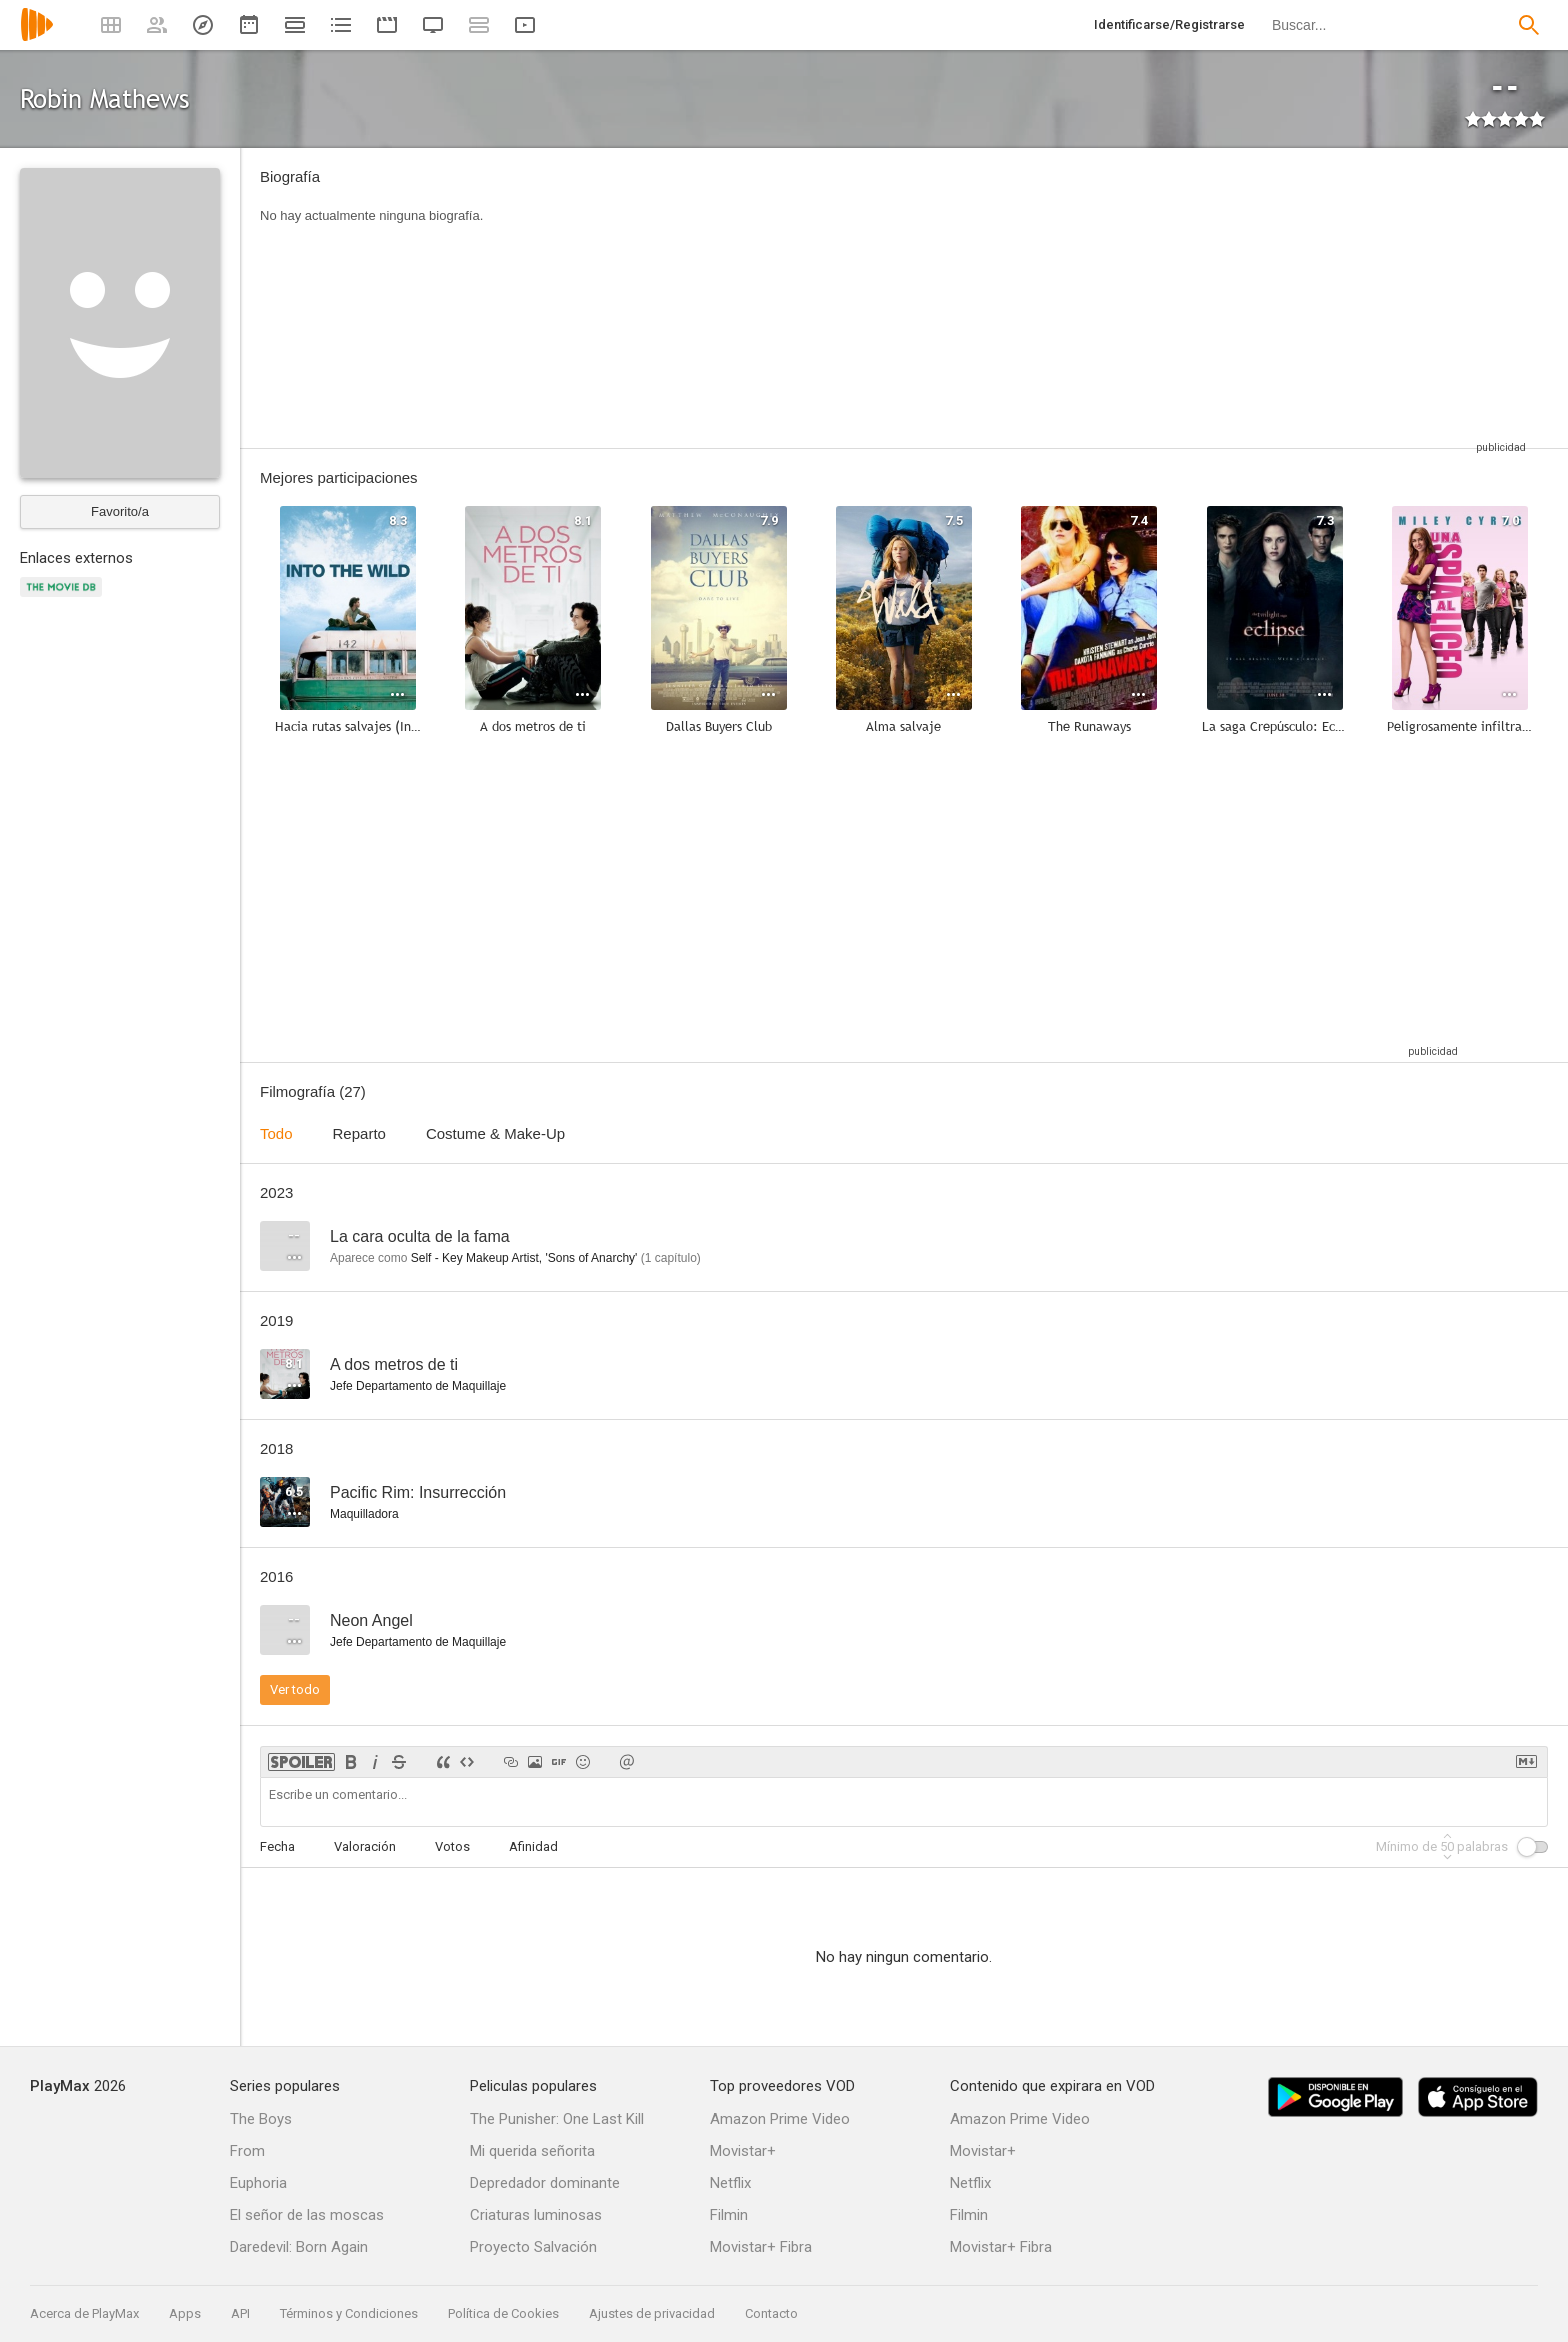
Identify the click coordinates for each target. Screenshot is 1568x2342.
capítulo (671, 1258)
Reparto (359, 1133)
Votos (452, 1846)
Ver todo (295, 1689)
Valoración (365, 1846)
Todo (276, 1133)
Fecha (277, 1846)
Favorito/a (120, 511)
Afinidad (533, 1846)
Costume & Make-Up (495, 1133)
